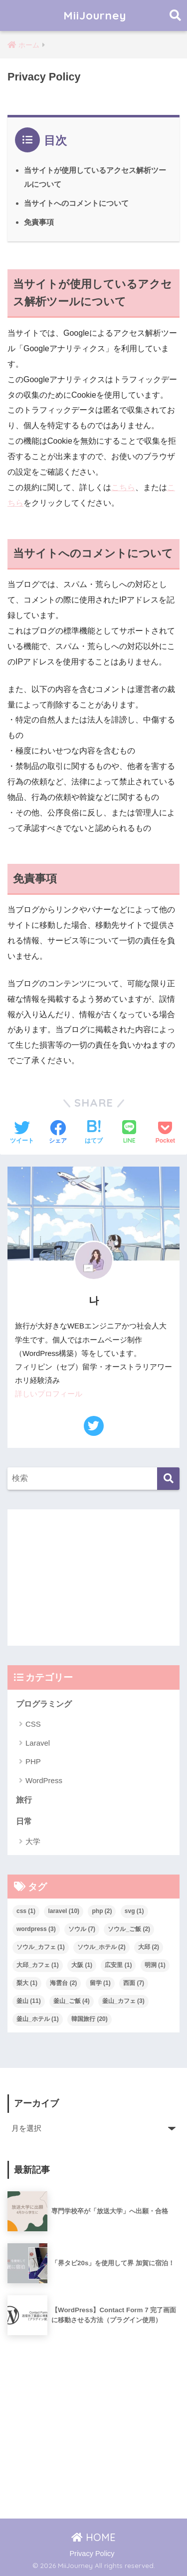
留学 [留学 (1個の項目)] (100, 1982)
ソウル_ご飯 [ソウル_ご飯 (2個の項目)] (129, 1929)
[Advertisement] (93, 1577)
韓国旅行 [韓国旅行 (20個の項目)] (89, 2018)
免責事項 (39, 222)
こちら (123, 487)
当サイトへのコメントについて (76, 203)
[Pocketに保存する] (165, 1133)
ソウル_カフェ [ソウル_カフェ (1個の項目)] (40, 1946)
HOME (93, 2537)
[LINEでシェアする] (129, 1133)
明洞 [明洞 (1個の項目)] (155, 1964)
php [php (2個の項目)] (102, 1911)
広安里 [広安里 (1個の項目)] (118, 1964)
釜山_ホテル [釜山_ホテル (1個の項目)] (37, 2018)
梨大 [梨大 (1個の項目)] (26, 1982)
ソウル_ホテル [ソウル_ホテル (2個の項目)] (101, 1946)
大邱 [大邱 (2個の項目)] (148, 1946)
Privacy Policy (91, 2554)
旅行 (24, 1800)
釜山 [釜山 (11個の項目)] (28, 2000)
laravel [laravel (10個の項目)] (63, 1911)
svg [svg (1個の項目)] (134, 1911)
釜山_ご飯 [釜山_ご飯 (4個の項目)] (71, 2000)
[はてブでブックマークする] (94, 1133)
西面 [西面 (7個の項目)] (133, 1982)
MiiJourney (94, 15)
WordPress (43, 1780)
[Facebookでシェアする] (58, 1133)
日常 (24, 1821)
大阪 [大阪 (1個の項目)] (81, 1964)
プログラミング (44, 1704)
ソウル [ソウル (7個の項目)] (81, 1929)
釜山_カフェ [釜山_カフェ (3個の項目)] (123, 2000)
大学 (32, 1841)
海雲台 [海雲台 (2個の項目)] (63, 1982)
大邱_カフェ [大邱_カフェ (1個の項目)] (37, 1964)
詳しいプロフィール (48, 1394)
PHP (33, 1761)
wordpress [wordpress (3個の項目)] (36, 1929)
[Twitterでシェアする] (22, 1133)
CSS (33, 1724)
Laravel (37, 1743)
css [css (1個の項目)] (25, 1911)
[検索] (168, 1478)
